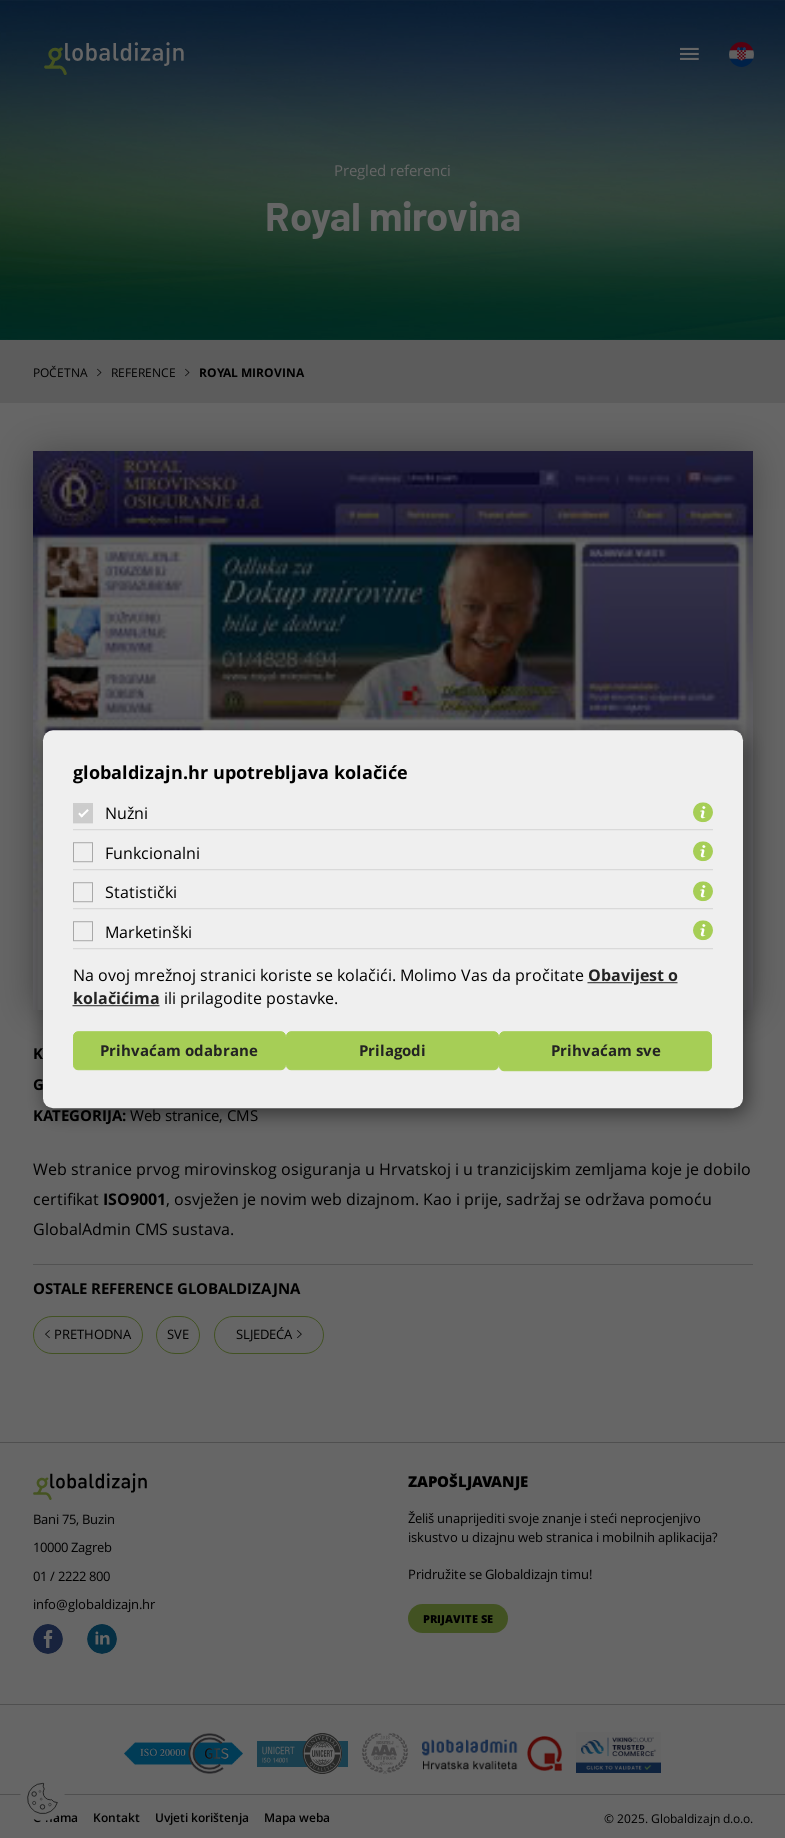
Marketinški (148, 932)
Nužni (126, 813)
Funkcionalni (152, 853)
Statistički (141, 892)
